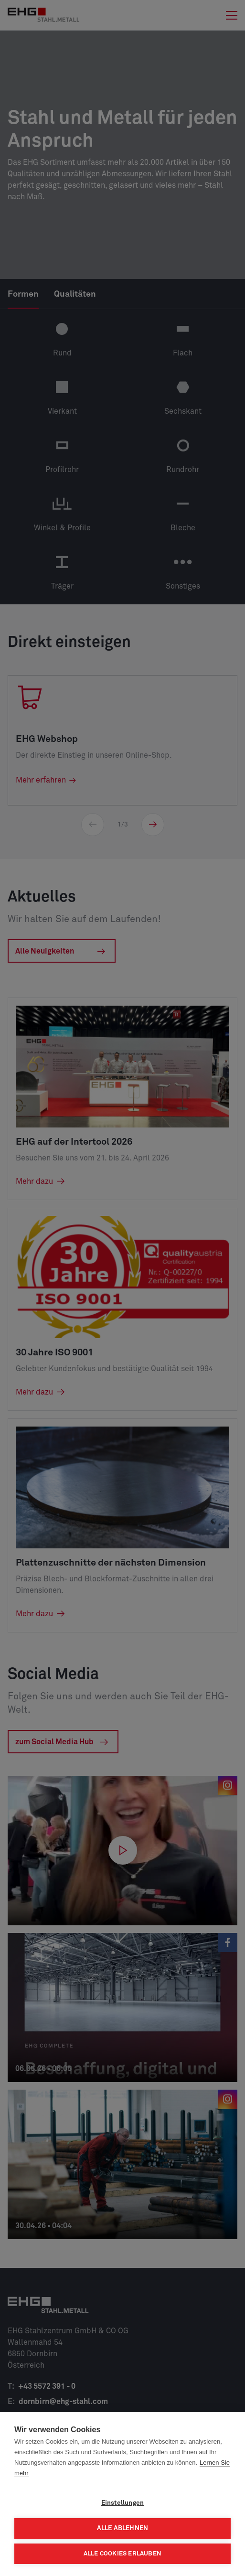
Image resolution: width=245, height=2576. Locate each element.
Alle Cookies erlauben (122, 2554)
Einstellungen (122, 2503)
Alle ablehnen (123, 2528)
